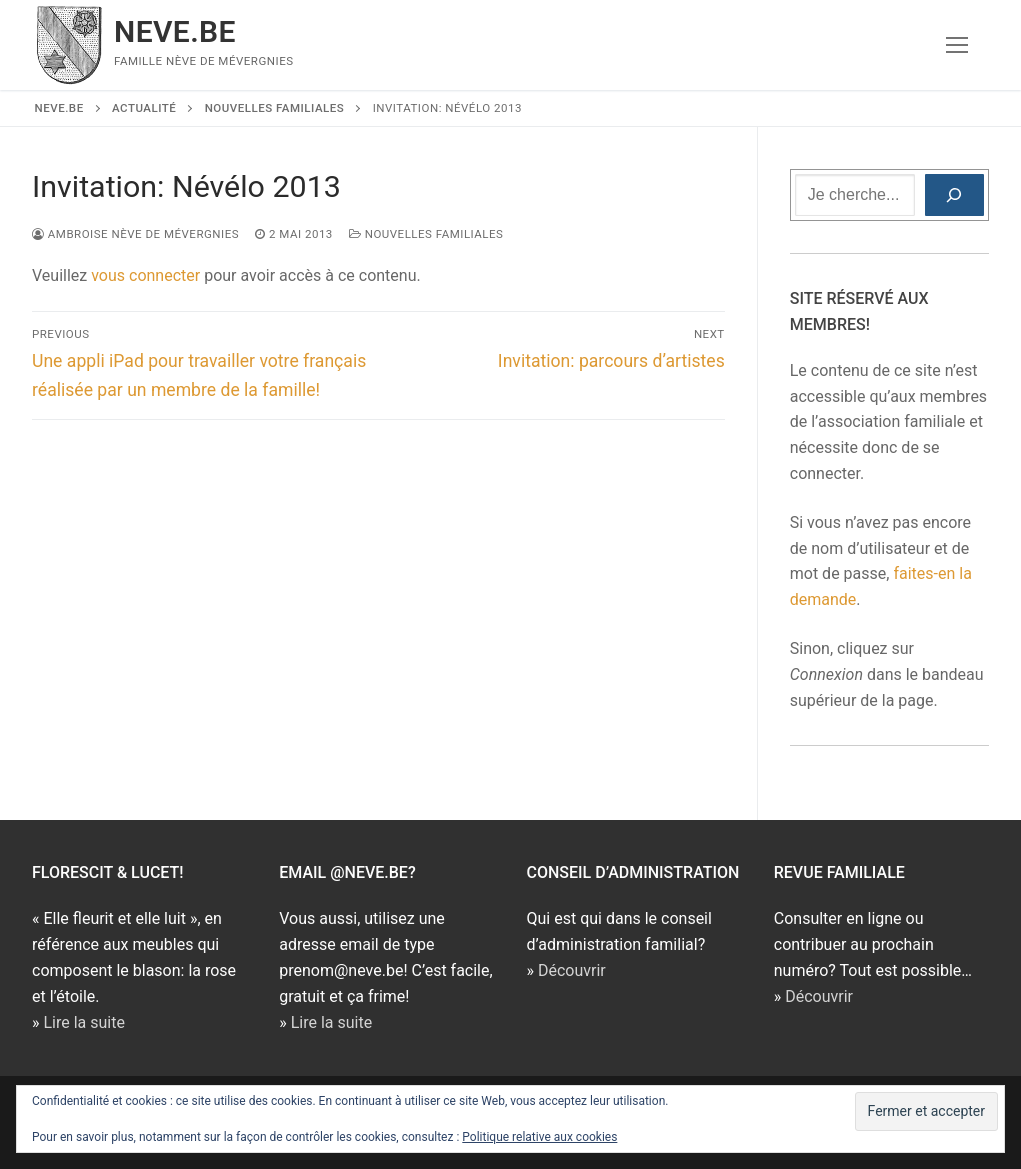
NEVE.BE (175, 31)
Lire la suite (83, 1022)
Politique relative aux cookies (539, 1137)
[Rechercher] (954, 195)
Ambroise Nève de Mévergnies (135, 234)
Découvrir (572, 970)
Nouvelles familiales (426, 234)
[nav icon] (957, 45)
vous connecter (145, 275)
